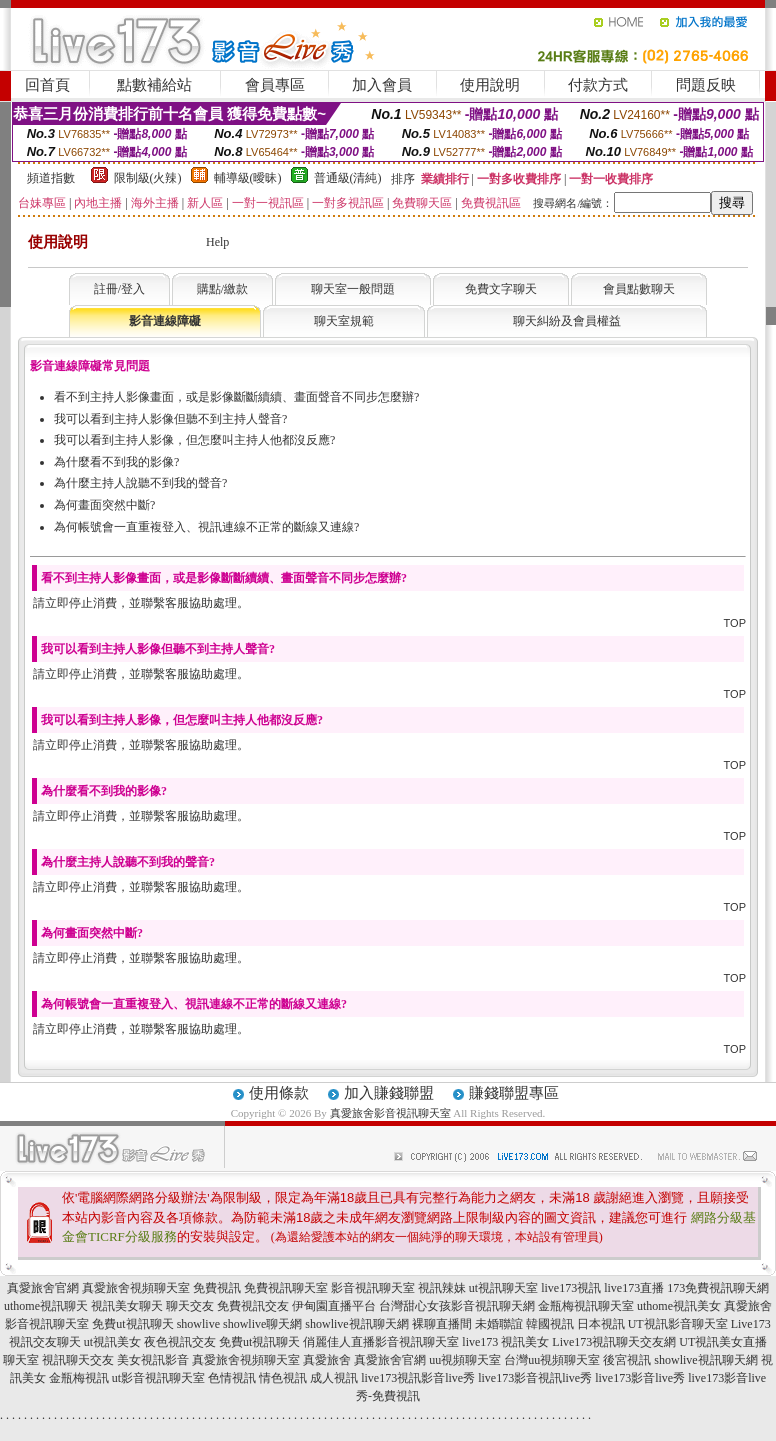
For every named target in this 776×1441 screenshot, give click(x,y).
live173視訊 (571, 1288)
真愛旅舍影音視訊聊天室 (390, 1113)
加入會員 (382, 85)
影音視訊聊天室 (373, 1288)
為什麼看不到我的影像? (116, 462)
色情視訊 (232, 1378)
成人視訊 (334, 1378)
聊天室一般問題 (353, 289)
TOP (735, 623)
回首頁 (47, 85)
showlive (198, 1324)
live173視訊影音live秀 (418, 1378)
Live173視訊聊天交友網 (614, 1342)
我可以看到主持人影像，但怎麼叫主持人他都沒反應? (194, 440)
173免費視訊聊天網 (718, 1288)
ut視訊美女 (112, 1342)
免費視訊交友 (253, 1306)
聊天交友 (190, 1306)
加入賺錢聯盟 (389, 1093)
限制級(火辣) (148, 178)
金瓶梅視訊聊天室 (586, 1306)
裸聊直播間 (442, 1324)
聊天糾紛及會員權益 (567, 321)
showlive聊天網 (262, 1324)
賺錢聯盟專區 (514, 1093)
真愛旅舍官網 (43, 1288)
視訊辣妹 (442, 1288)
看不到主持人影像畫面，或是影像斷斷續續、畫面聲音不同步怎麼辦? (236, 397)
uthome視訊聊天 (46, 1306)
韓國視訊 (550, 1324)
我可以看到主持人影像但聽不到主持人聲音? (170, 419)
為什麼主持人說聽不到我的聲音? (140, 483)
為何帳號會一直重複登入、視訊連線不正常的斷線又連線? (206, 527)
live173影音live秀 (640, 1378)
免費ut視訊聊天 (132, 1324)
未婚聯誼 (499, 1324)
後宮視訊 (627, 1360)
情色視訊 (283, 1378)
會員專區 (275, 85)
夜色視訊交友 (180, 1342)
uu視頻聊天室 (465, 1360)
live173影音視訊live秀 (535, 1378)
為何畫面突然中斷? (104, 505)
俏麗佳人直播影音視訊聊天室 (381, 1342)
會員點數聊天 (639, 289)
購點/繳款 (222, 289)
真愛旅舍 (327, 1360)
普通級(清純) (348, 178)
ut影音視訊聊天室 (158, 1378)
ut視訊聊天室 (503, 1288)
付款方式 (598, 85)
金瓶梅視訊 (79, 1378)
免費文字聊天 (501, 289)
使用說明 (490, 85)
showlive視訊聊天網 (356, 1324)
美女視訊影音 (153, 1360)
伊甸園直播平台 (334, 1306)
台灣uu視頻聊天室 (552, 1360)
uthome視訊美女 (679, 1306)
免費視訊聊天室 (286, 1288)
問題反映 (706, 85)
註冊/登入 (119, 289)
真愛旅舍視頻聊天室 (136, 1288)
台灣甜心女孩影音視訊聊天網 (457, 1306)
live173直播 (634, 1288)
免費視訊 (217, 1288)
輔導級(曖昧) (248, 178)
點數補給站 (154, 85)
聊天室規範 (344, 321)
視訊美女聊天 (127, 1306)
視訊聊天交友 (78, 1360)
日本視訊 (601, 1324)
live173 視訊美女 (505, 1342)
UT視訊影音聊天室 (678, 1324)
